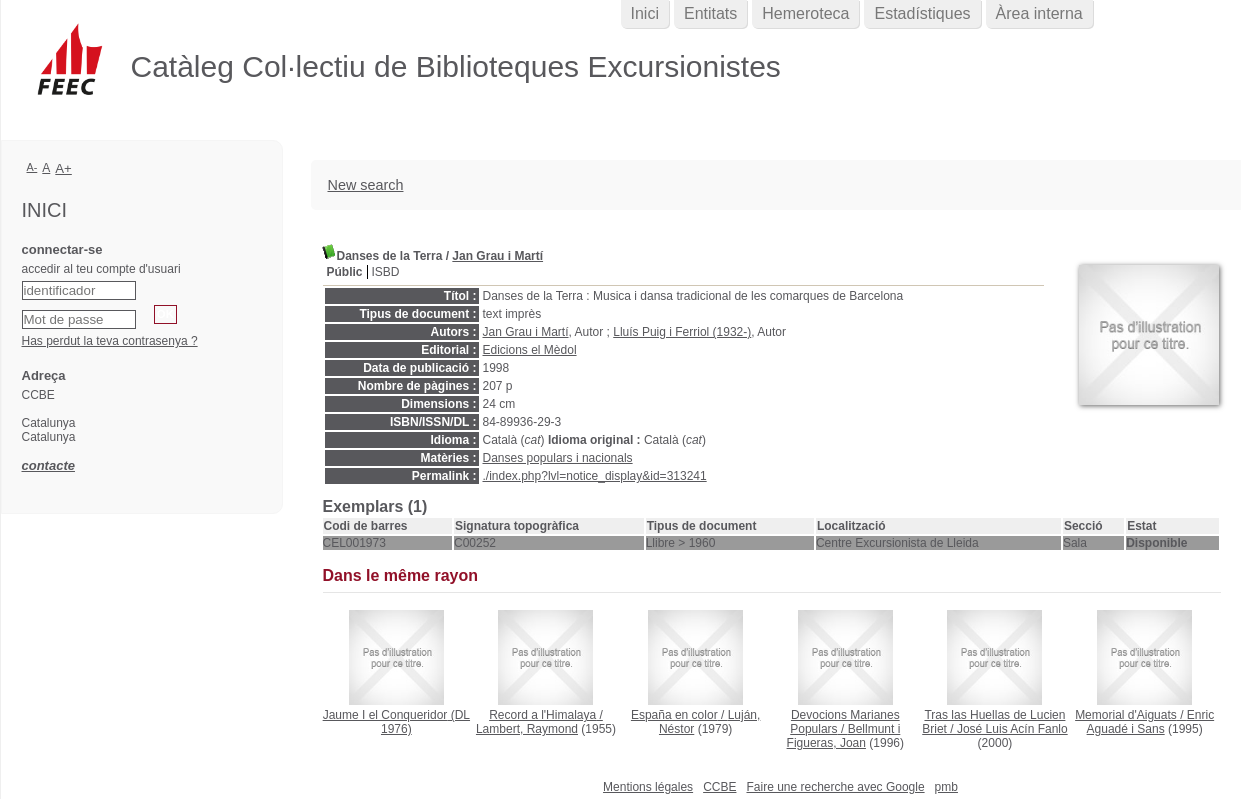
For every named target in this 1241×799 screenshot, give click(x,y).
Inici (645, 13)
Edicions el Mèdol (530, 350)
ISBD (386, 272)
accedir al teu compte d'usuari (101, 269)
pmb (946, 787)
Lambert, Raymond (527, 729)
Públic (345, 272)
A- (32, 167)
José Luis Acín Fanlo (1012, 729)
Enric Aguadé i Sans (1151, 722)
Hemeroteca (805, 13)
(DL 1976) (396, 722)
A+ (63, 168)
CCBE (719, 787)
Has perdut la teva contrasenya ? (110, 341)
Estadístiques (922, 13)
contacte (48, 465)
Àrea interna (1039, 13)
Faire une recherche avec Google (835, 787)
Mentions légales (648, 787)
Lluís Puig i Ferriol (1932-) (682, 332)
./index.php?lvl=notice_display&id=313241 (595, 476)
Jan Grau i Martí (497, 256)
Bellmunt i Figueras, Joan (844, 736)
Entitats (710, 13)
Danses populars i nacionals (558, 458)
